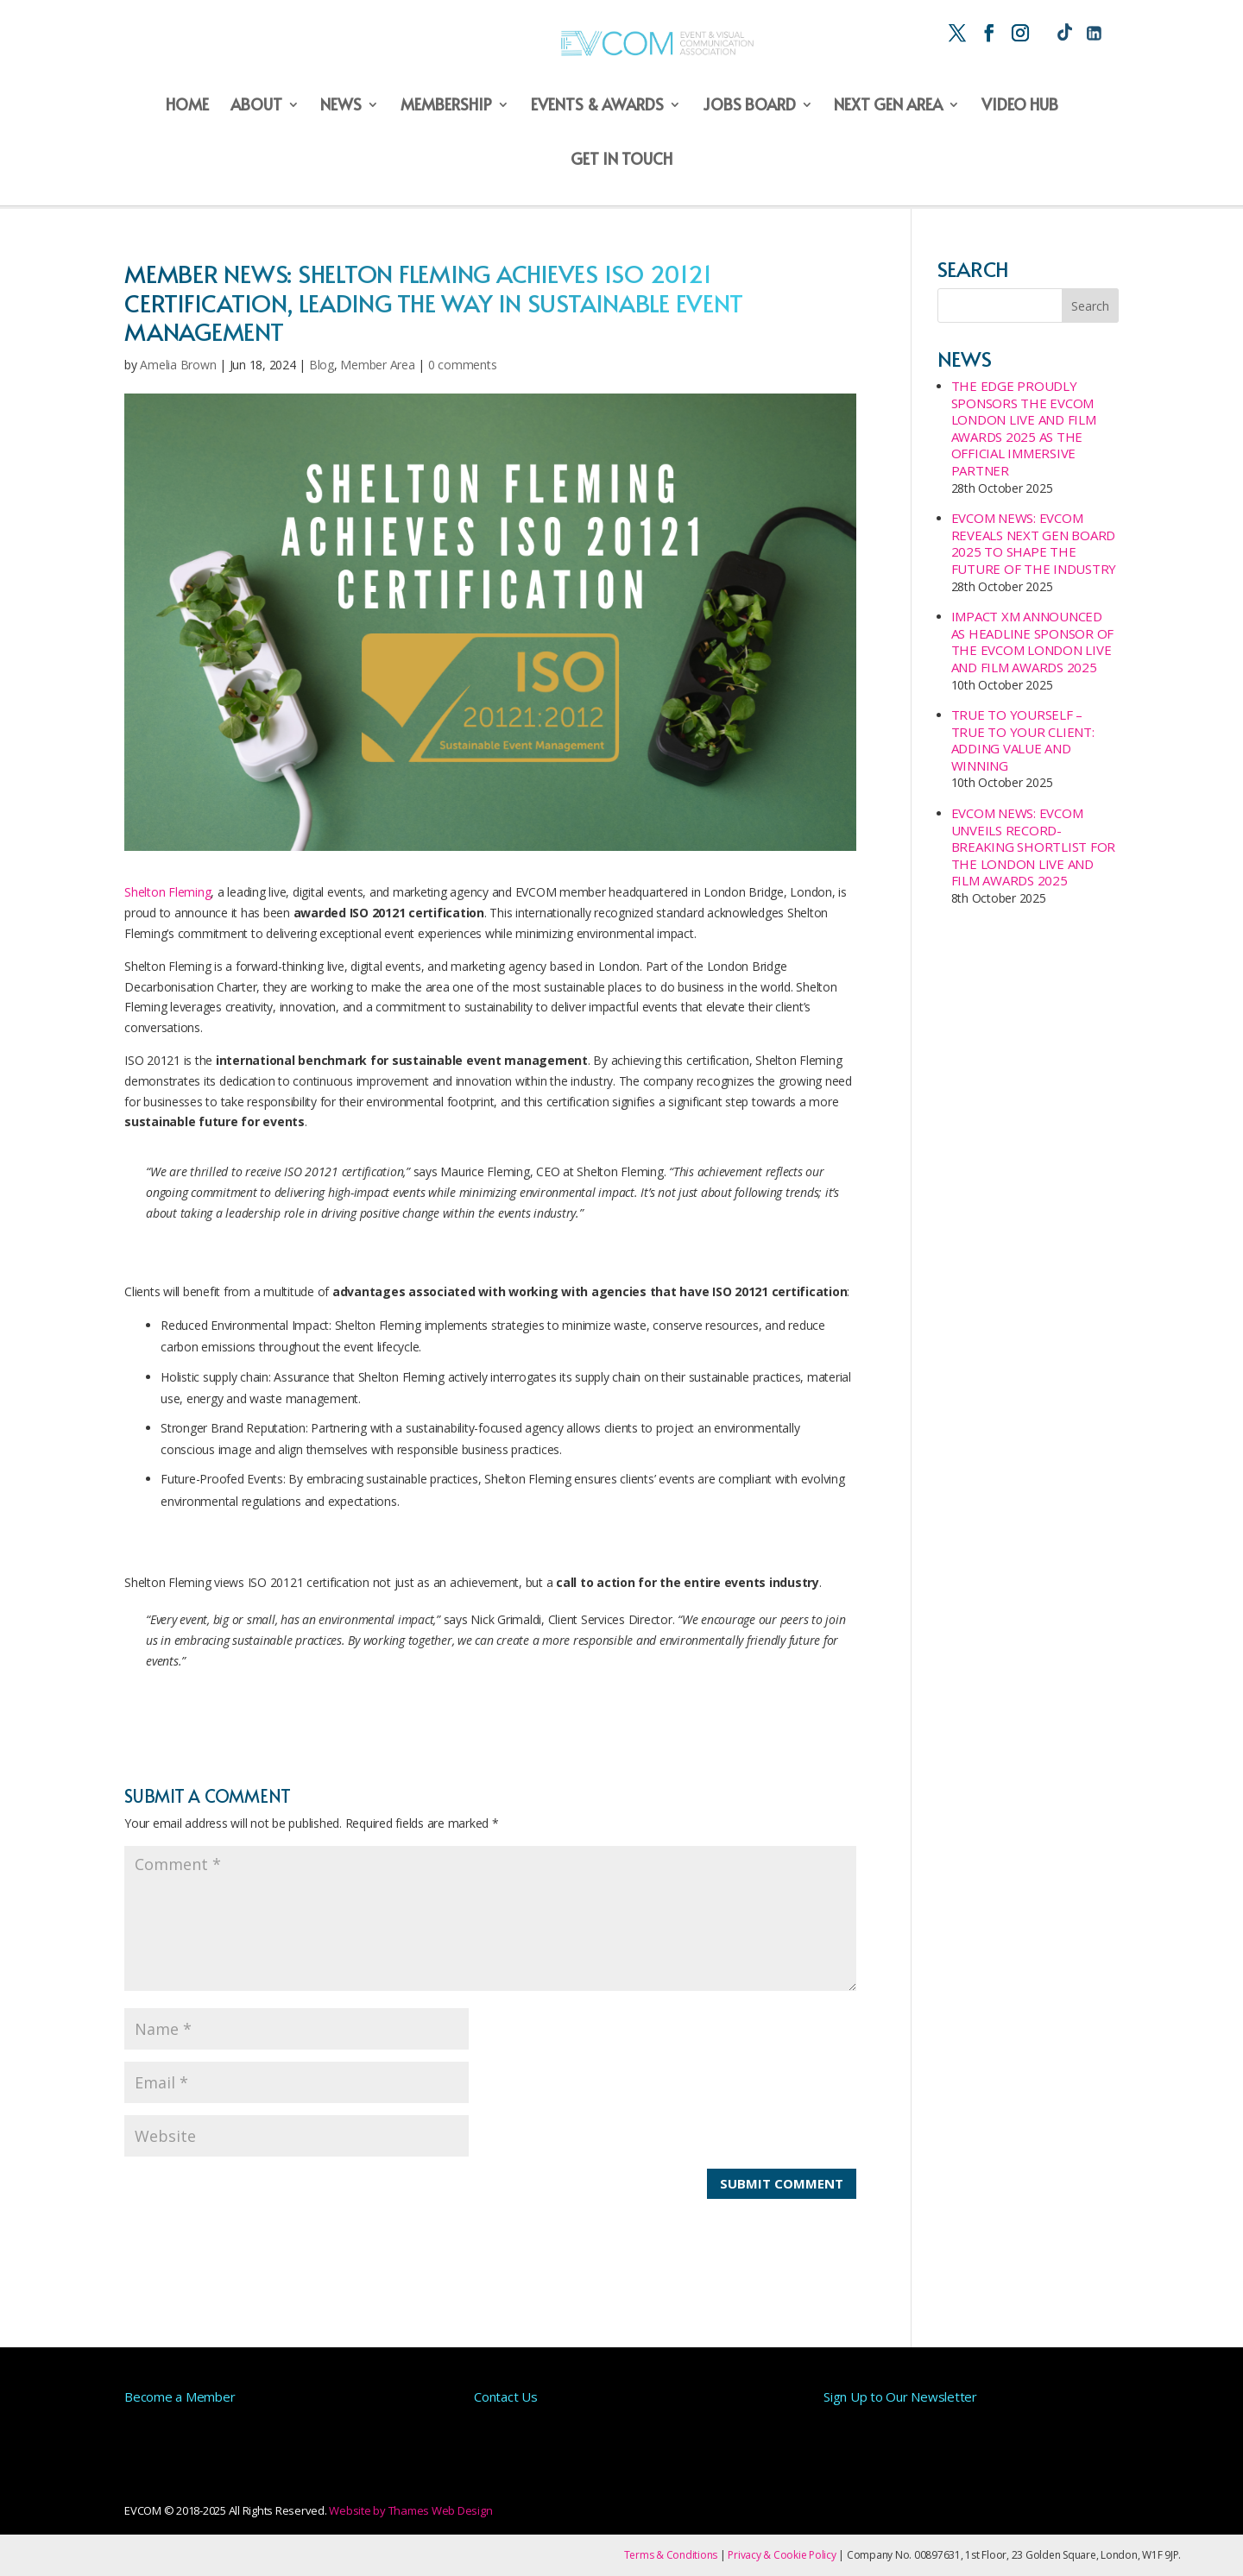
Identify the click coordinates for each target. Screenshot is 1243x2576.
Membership (446, 106)
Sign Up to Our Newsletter (900, 2396)
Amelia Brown (178, 364)
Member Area (377, 364)
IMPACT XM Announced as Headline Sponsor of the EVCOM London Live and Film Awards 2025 (1032, 642)
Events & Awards (597, 106)
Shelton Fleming (167, 892)
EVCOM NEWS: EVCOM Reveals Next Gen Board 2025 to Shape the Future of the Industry (1034, 543)
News (341, 106)
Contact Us (506, 2396)
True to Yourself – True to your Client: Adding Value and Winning (1023, 740)
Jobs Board (749, 106)
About (256, 106)
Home (187, 106)
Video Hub (1019, 106)
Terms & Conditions (671, 2555)
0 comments (462, 364)
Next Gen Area (888, 106)
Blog (321, 364)
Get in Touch (621, 160)
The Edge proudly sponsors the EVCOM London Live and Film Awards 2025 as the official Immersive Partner (1023, 428)
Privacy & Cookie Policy (782, 2555)
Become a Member (179, 2396)
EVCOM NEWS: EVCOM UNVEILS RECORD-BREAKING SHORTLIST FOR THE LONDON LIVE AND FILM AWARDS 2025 (1033, 846)
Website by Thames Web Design (410, 2510)
